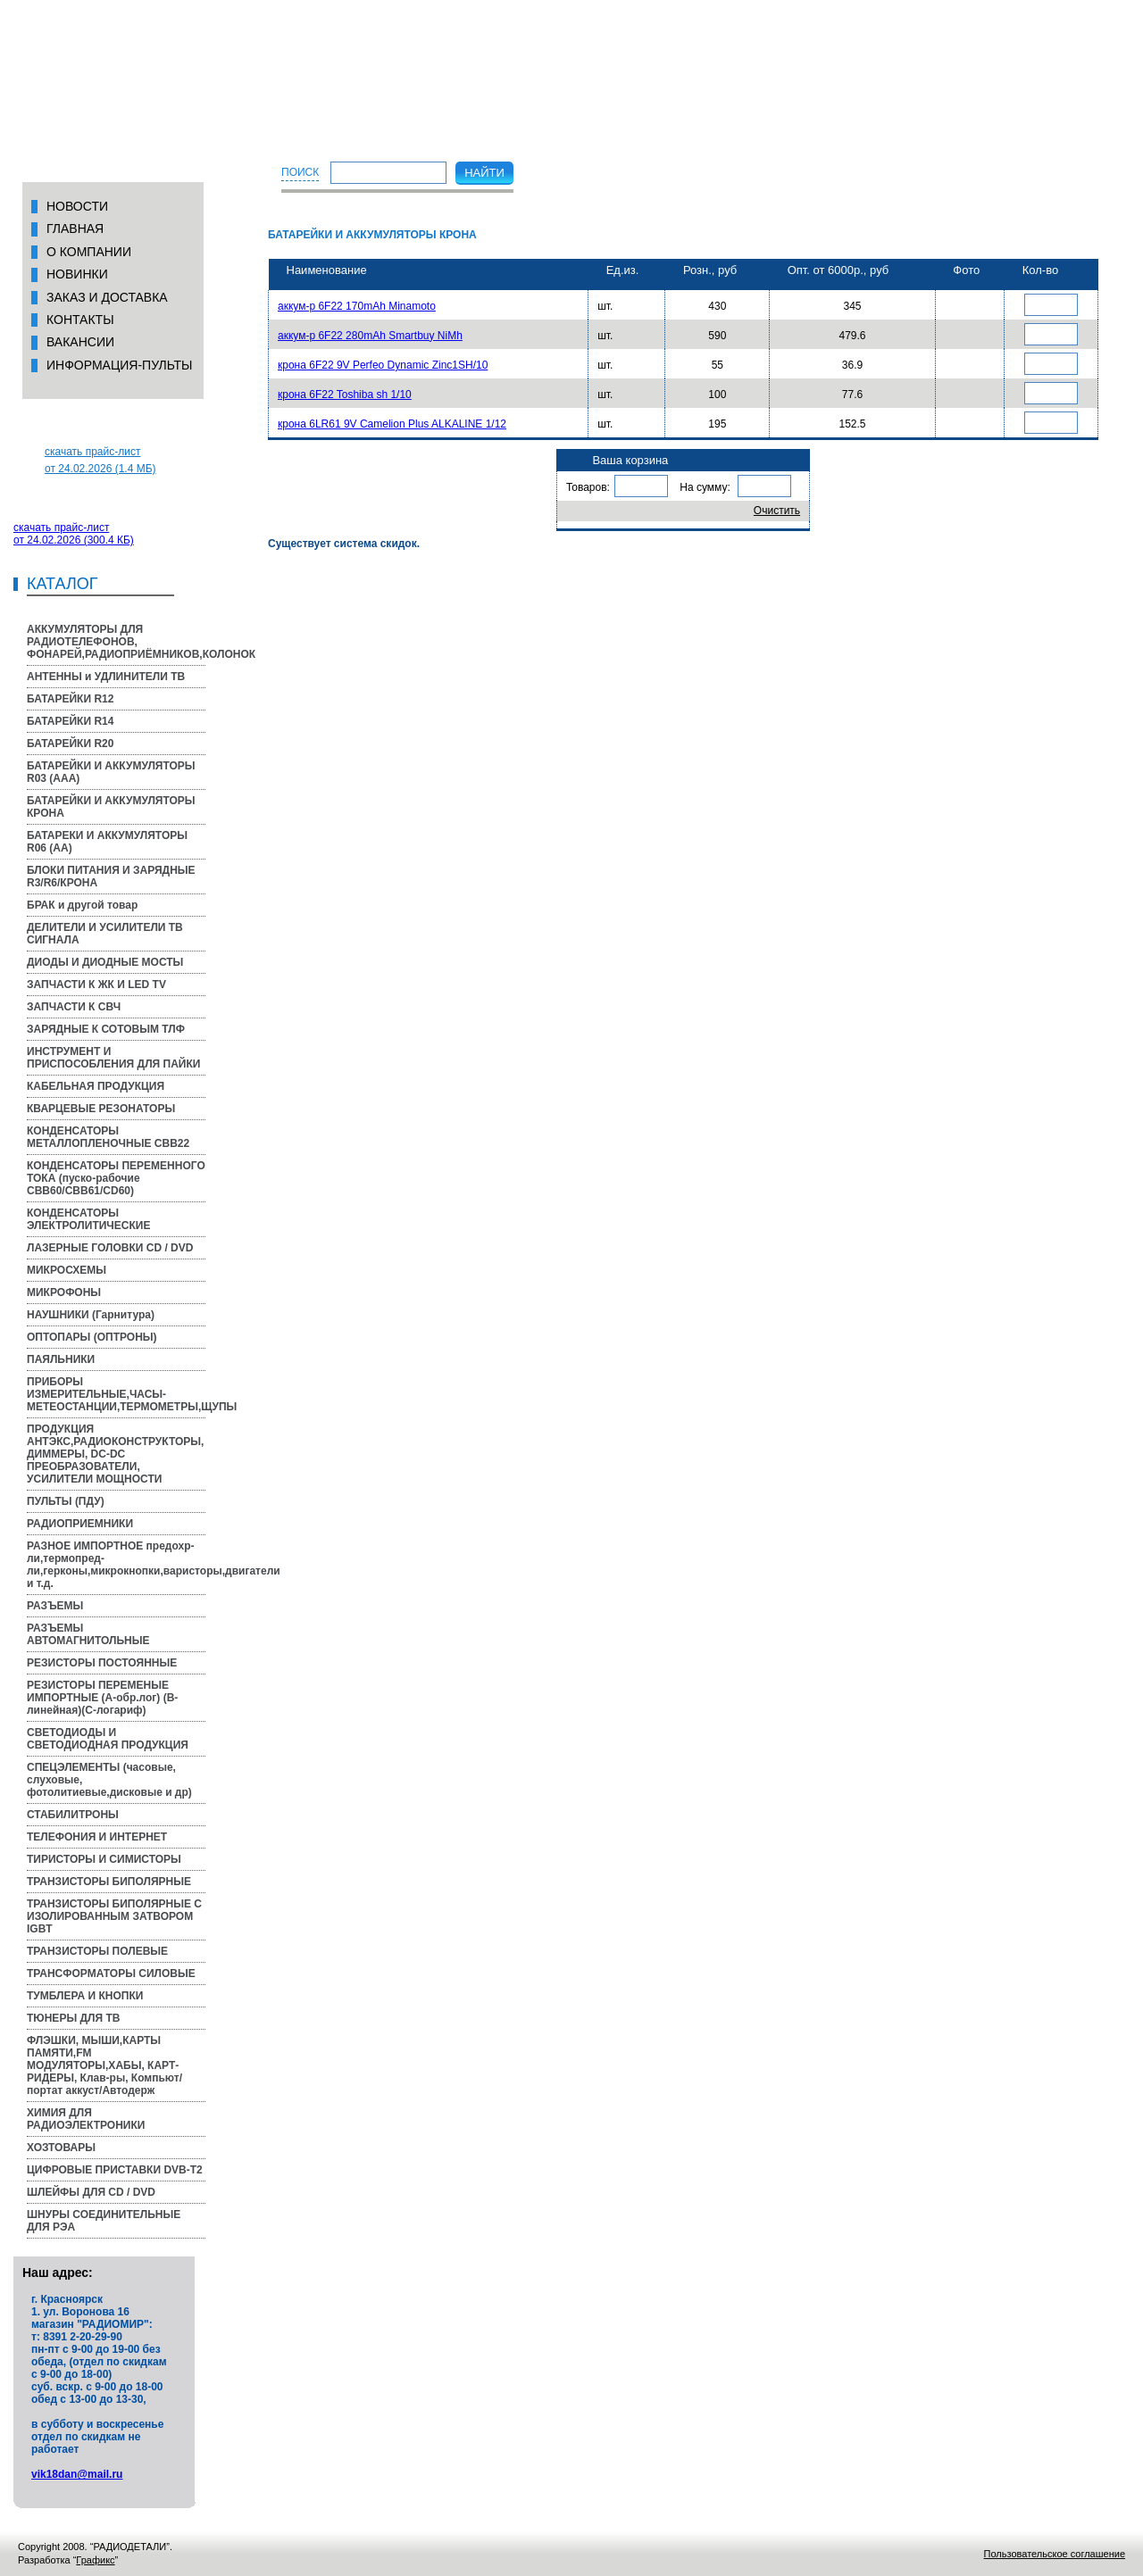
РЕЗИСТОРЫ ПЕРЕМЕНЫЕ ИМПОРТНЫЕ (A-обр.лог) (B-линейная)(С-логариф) (102, 1697)
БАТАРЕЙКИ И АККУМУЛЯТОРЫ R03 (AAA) (111, 772)
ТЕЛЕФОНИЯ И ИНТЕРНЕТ (97, 1837)
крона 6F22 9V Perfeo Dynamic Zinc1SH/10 (383, 365)
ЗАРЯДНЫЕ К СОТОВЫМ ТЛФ (106, 1029)
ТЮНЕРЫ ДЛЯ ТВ (73, 2018)
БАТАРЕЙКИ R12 (70, 699)
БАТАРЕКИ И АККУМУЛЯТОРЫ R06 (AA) (107, 841)
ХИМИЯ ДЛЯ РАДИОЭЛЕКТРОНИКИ (86, 2119)
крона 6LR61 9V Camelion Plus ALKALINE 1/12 (392, 424)
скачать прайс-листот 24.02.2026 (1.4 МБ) (100, 460)
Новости (77, 206)
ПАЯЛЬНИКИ (61, 1359)
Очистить (777, 510)
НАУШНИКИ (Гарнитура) (90, 1315)
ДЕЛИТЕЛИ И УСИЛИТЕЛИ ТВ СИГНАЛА (105, 933)
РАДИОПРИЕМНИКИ (80, 1523)
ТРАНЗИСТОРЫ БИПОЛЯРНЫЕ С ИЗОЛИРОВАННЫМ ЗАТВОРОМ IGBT (114, 1916)
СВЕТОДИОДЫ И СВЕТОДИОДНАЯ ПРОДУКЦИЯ (107, 1738)
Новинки (77, 274)
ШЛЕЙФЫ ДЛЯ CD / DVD (91, 2192)
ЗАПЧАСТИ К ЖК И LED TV (96, 984)
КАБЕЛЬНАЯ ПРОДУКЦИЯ (95, 1086)
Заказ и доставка (107, 297)
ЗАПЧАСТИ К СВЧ (74, 1007)
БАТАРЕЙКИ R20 (70, 743)
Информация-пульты (119, 365)
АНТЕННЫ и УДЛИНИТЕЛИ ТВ (106, 676)
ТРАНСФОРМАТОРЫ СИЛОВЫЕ (111, 1973)
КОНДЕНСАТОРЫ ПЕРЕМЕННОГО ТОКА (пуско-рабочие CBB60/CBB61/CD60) (116, 1178)
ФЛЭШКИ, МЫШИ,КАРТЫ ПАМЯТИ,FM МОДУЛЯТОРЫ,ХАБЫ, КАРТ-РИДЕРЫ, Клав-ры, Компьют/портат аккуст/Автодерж (104, 2065)
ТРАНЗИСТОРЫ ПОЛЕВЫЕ (97, 1951)
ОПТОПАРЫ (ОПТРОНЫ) (92, 1337)
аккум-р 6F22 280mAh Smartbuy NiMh (370, 335)
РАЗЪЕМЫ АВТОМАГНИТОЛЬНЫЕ (88, 1634)
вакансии (80, 342)
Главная (75, 228)
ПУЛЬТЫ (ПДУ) (65, 1501)
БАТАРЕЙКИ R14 (70, 721)
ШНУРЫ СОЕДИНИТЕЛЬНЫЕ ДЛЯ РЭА (103, 2220)
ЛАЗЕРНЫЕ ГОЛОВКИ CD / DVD (110, 1248)
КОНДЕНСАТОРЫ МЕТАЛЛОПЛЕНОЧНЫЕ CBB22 (108, 1137)
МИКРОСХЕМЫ (66, 1270)
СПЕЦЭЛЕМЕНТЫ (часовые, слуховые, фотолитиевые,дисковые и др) (109, 1780)
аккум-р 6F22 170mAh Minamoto (357, 306)
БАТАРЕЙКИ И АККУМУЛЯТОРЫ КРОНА (111, 806)
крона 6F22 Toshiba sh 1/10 (345, 394)
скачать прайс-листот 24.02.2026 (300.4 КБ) (73, 533)
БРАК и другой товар (82, 905)
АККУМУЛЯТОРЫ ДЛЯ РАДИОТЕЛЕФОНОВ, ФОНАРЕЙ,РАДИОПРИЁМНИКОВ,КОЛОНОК (116, 642)
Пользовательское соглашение (1054, 2553)
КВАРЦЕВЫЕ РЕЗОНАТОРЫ (101, 1108)
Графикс (95, 2560)
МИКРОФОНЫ (64, 1292)
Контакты (80, 319)
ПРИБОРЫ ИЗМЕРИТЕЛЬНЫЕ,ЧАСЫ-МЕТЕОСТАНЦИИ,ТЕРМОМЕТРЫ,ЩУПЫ (116, 1394)
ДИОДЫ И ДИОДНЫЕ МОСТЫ (105, 962)
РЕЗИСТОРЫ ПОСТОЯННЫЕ (102, 1663)
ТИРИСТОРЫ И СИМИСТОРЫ (104, 1859)
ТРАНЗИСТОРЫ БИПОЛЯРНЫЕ (109, 1881)
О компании (88, 252)
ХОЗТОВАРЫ (61, 2147)
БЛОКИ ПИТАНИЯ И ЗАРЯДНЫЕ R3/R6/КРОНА (111, 876)
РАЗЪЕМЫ (55, 1606)
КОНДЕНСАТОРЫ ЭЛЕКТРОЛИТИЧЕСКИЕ (88, 1219)
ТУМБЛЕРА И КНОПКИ (85, 1996)
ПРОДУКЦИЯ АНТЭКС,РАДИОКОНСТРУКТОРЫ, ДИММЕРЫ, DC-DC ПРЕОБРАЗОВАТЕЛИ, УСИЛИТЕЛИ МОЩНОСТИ (115, 1454)
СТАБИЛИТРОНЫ (73, 1814)
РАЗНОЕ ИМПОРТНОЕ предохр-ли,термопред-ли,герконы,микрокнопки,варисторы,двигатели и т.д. (116, 1565)
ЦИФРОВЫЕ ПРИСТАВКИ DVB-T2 (115, 2170)
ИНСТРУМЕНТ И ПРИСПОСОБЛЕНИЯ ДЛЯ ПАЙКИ (113, 1057)
